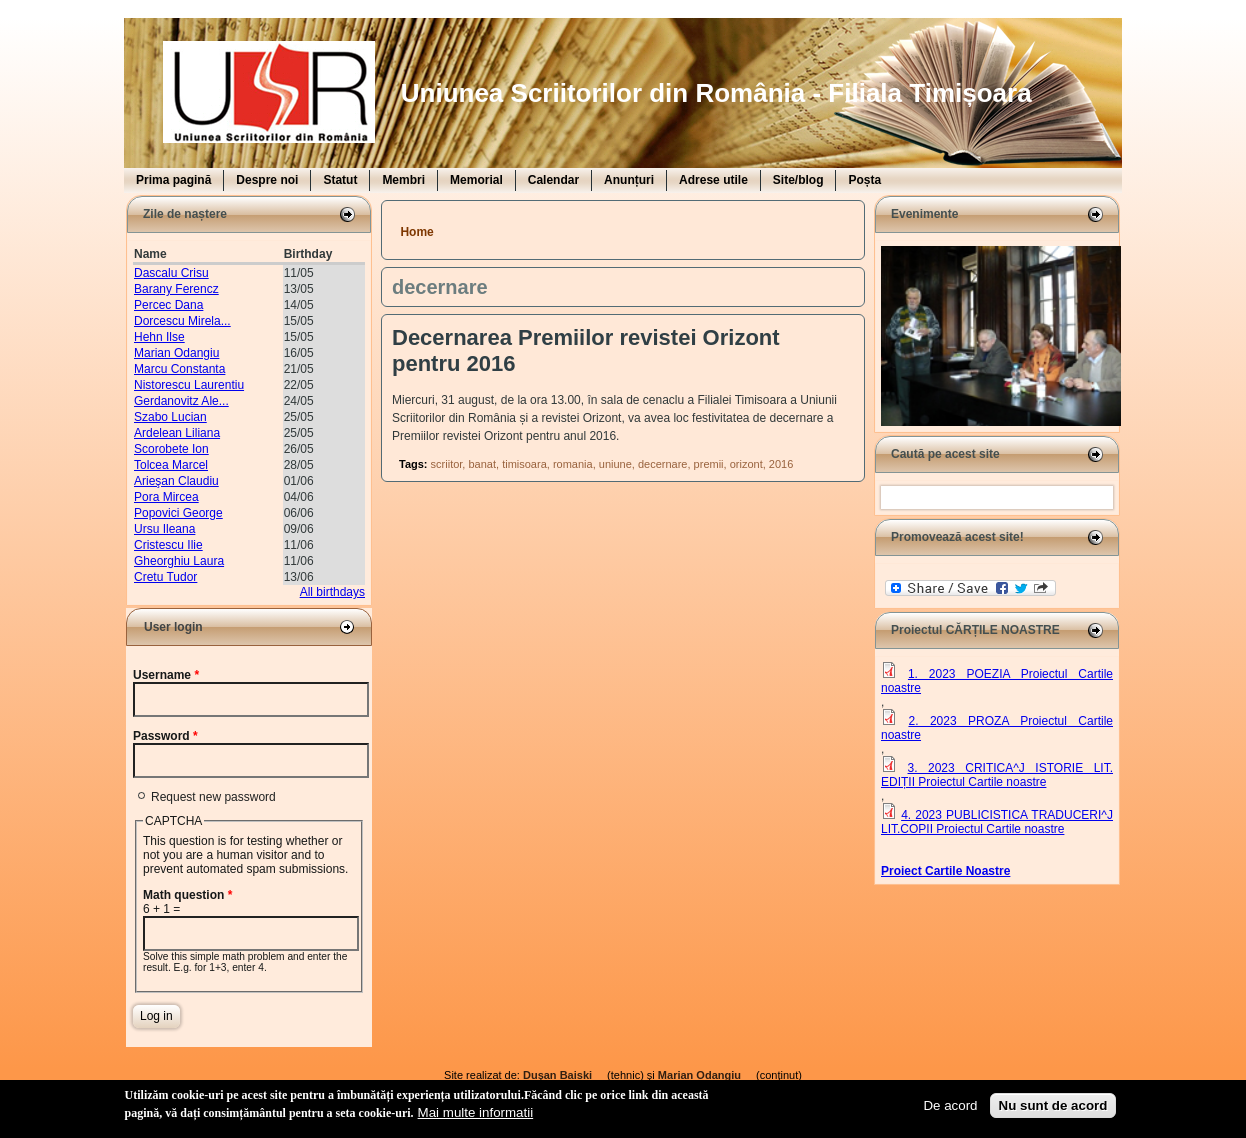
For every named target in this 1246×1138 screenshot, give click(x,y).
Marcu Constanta (179, 369)
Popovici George (178, 513)
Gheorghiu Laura (179, 561)
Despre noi (267, 180)
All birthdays (332, 592)
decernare (663, 464)
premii (709, 464)
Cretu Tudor (165, 577)
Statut (340, 180)
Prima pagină (173, 180)
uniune (615, 464)
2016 (781, 464)
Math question (187, 895)
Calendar (553, 180)
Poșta (864, 180)
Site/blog (798, 180)
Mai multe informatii (476, 1112)
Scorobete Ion (171, 449)
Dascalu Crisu (171, 273)
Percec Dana (168, 305)
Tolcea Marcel (171, 465)
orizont (746, 464)
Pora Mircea (166, 497)
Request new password (213, 797)
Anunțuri (629, 180)
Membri (403, 180)
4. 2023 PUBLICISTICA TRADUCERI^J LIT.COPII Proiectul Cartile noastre (997, 822)
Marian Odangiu (176, 353)
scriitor (447, 464)
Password (165, 736)
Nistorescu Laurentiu (189, 385)
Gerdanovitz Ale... (181, 401)
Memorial (476, 180)
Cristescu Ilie (168, 545)
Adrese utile (713, 180)
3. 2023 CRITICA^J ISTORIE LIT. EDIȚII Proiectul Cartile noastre (997, 775)
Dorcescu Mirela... (182, 321)
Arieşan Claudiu (176, 481)
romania (573, 464)
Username (166, 675)
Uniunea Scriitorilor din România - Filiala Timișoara (716, 93)
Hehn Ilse (159, 337)
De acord (950, 1105)
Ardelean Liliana (177, 433)
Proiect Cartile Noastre (945, 871)
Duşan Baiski (563, 1075)
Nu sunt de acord (1053, 1105)
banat (482, 464)
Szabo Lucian (170, 417)
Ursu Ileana (164, 529)
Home (416, 232)
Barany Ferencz (176, 289)
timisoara (524, 464)
